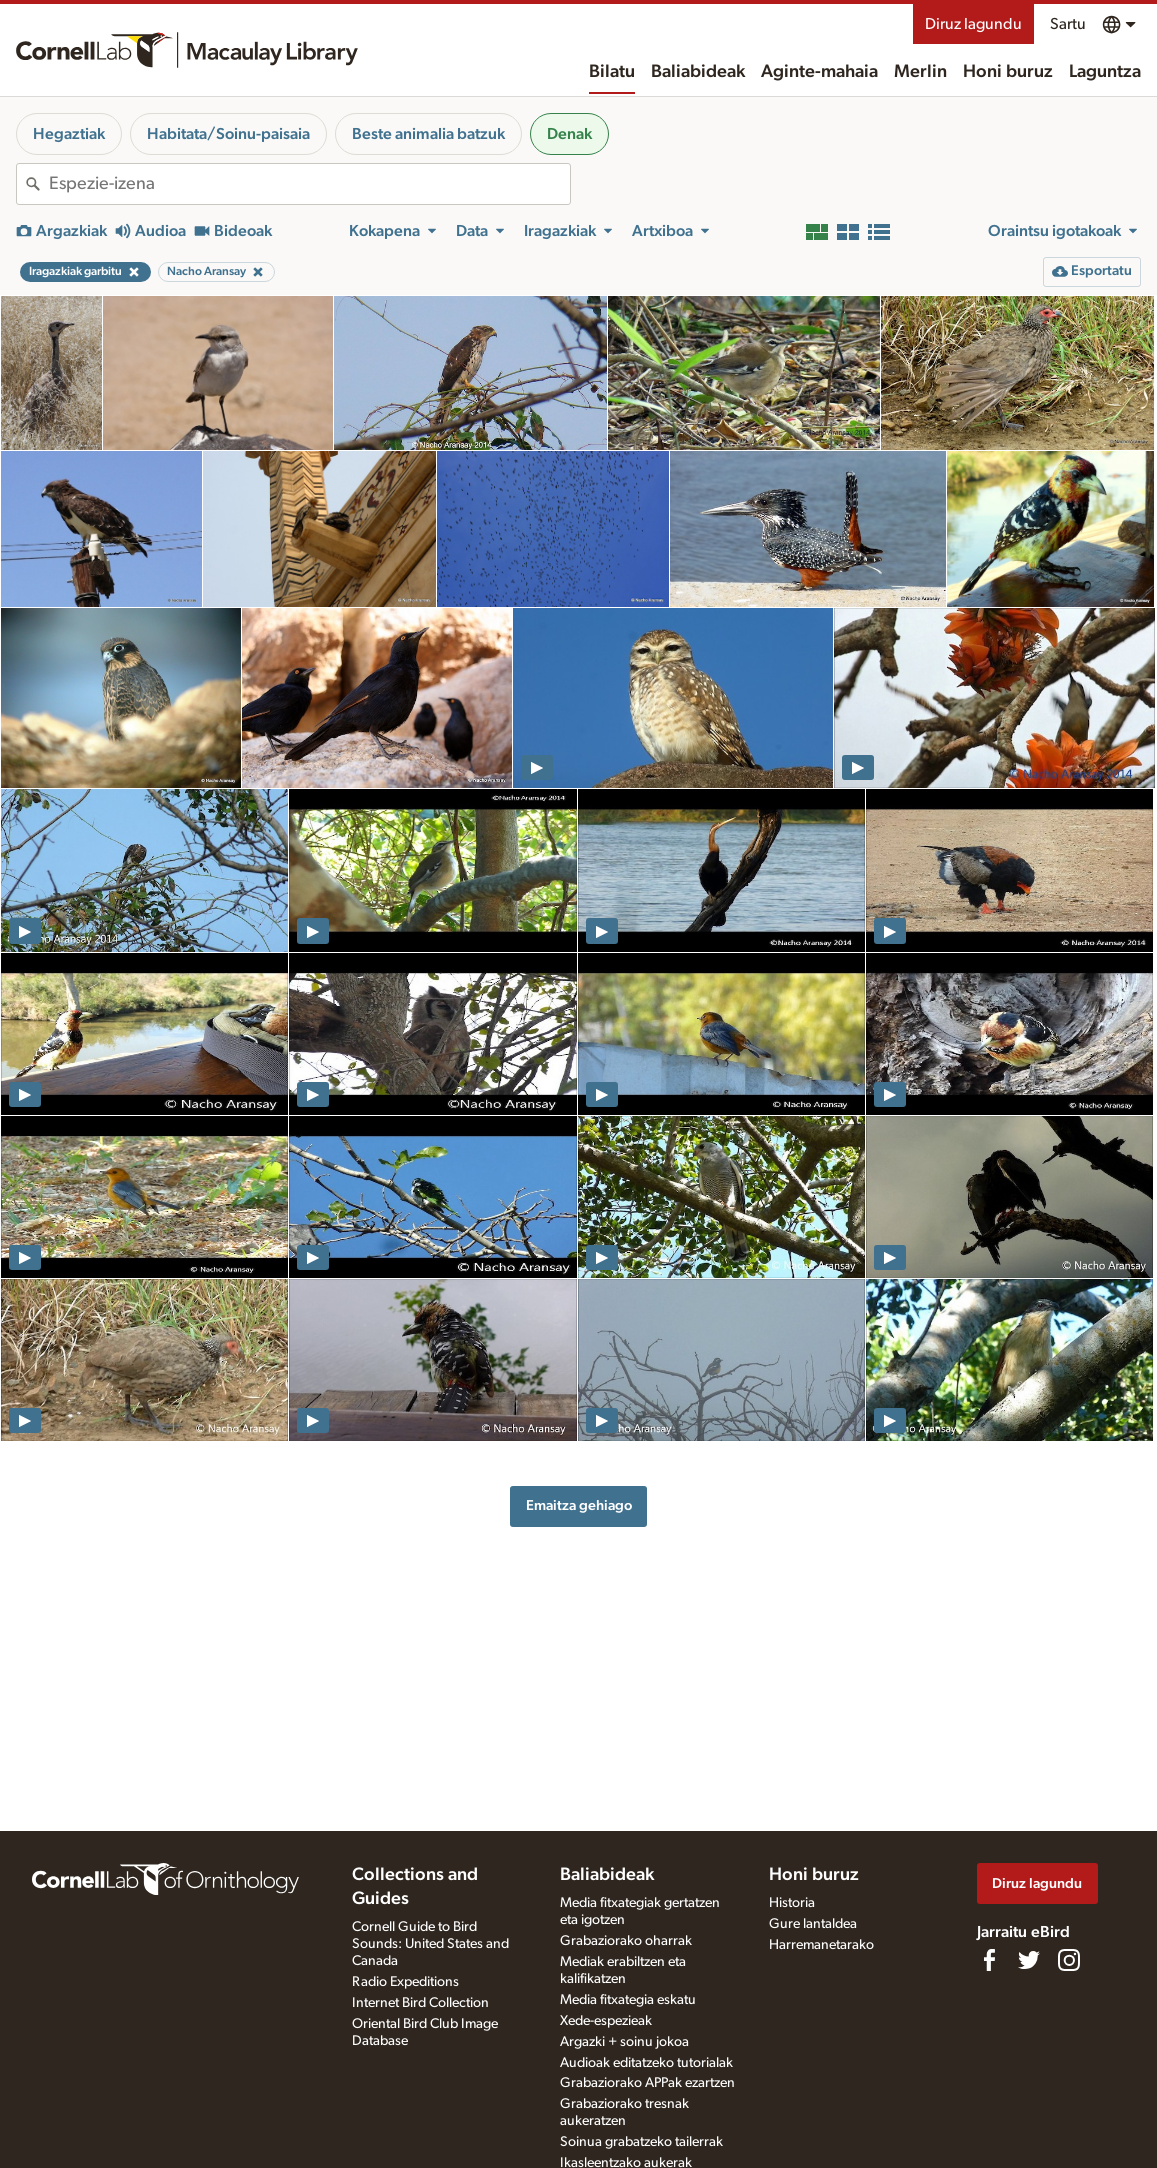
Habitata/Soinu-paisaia (228, 134)
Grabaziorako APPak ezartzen (647, 2083)
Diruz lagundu (973, 24)
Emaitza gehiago (579, 1505)
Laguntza (1105, 72)
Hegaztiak (69, 134)
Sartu (1068, 24)
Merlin (920, 72)
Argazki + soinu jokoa (624, 2042)
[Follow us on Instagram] (1069, 1960)
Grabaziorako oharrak (626, 1941)
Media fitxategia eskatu (628, 2000)
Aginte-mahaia (819, 72)
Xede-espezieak (606, 2021)
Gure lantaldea (813, 1924)
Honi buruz (1008, 72)
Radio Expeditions (405, 1982)
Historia (792, 1903)
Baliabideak (698, 72)
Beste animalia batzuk (428, 134)
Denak (569, 134)
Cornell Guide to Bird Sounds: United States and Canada (430, 1944)
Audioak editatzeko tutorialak (646, 2063)
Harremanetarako (821, 1945)
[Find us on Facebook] (989, 1960)
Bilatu (612, 72)
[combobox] (309, 184)
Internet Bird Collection (420, 2003)
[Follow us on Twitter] (1029, 1960)
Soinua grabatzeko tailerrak (641, 2142)
